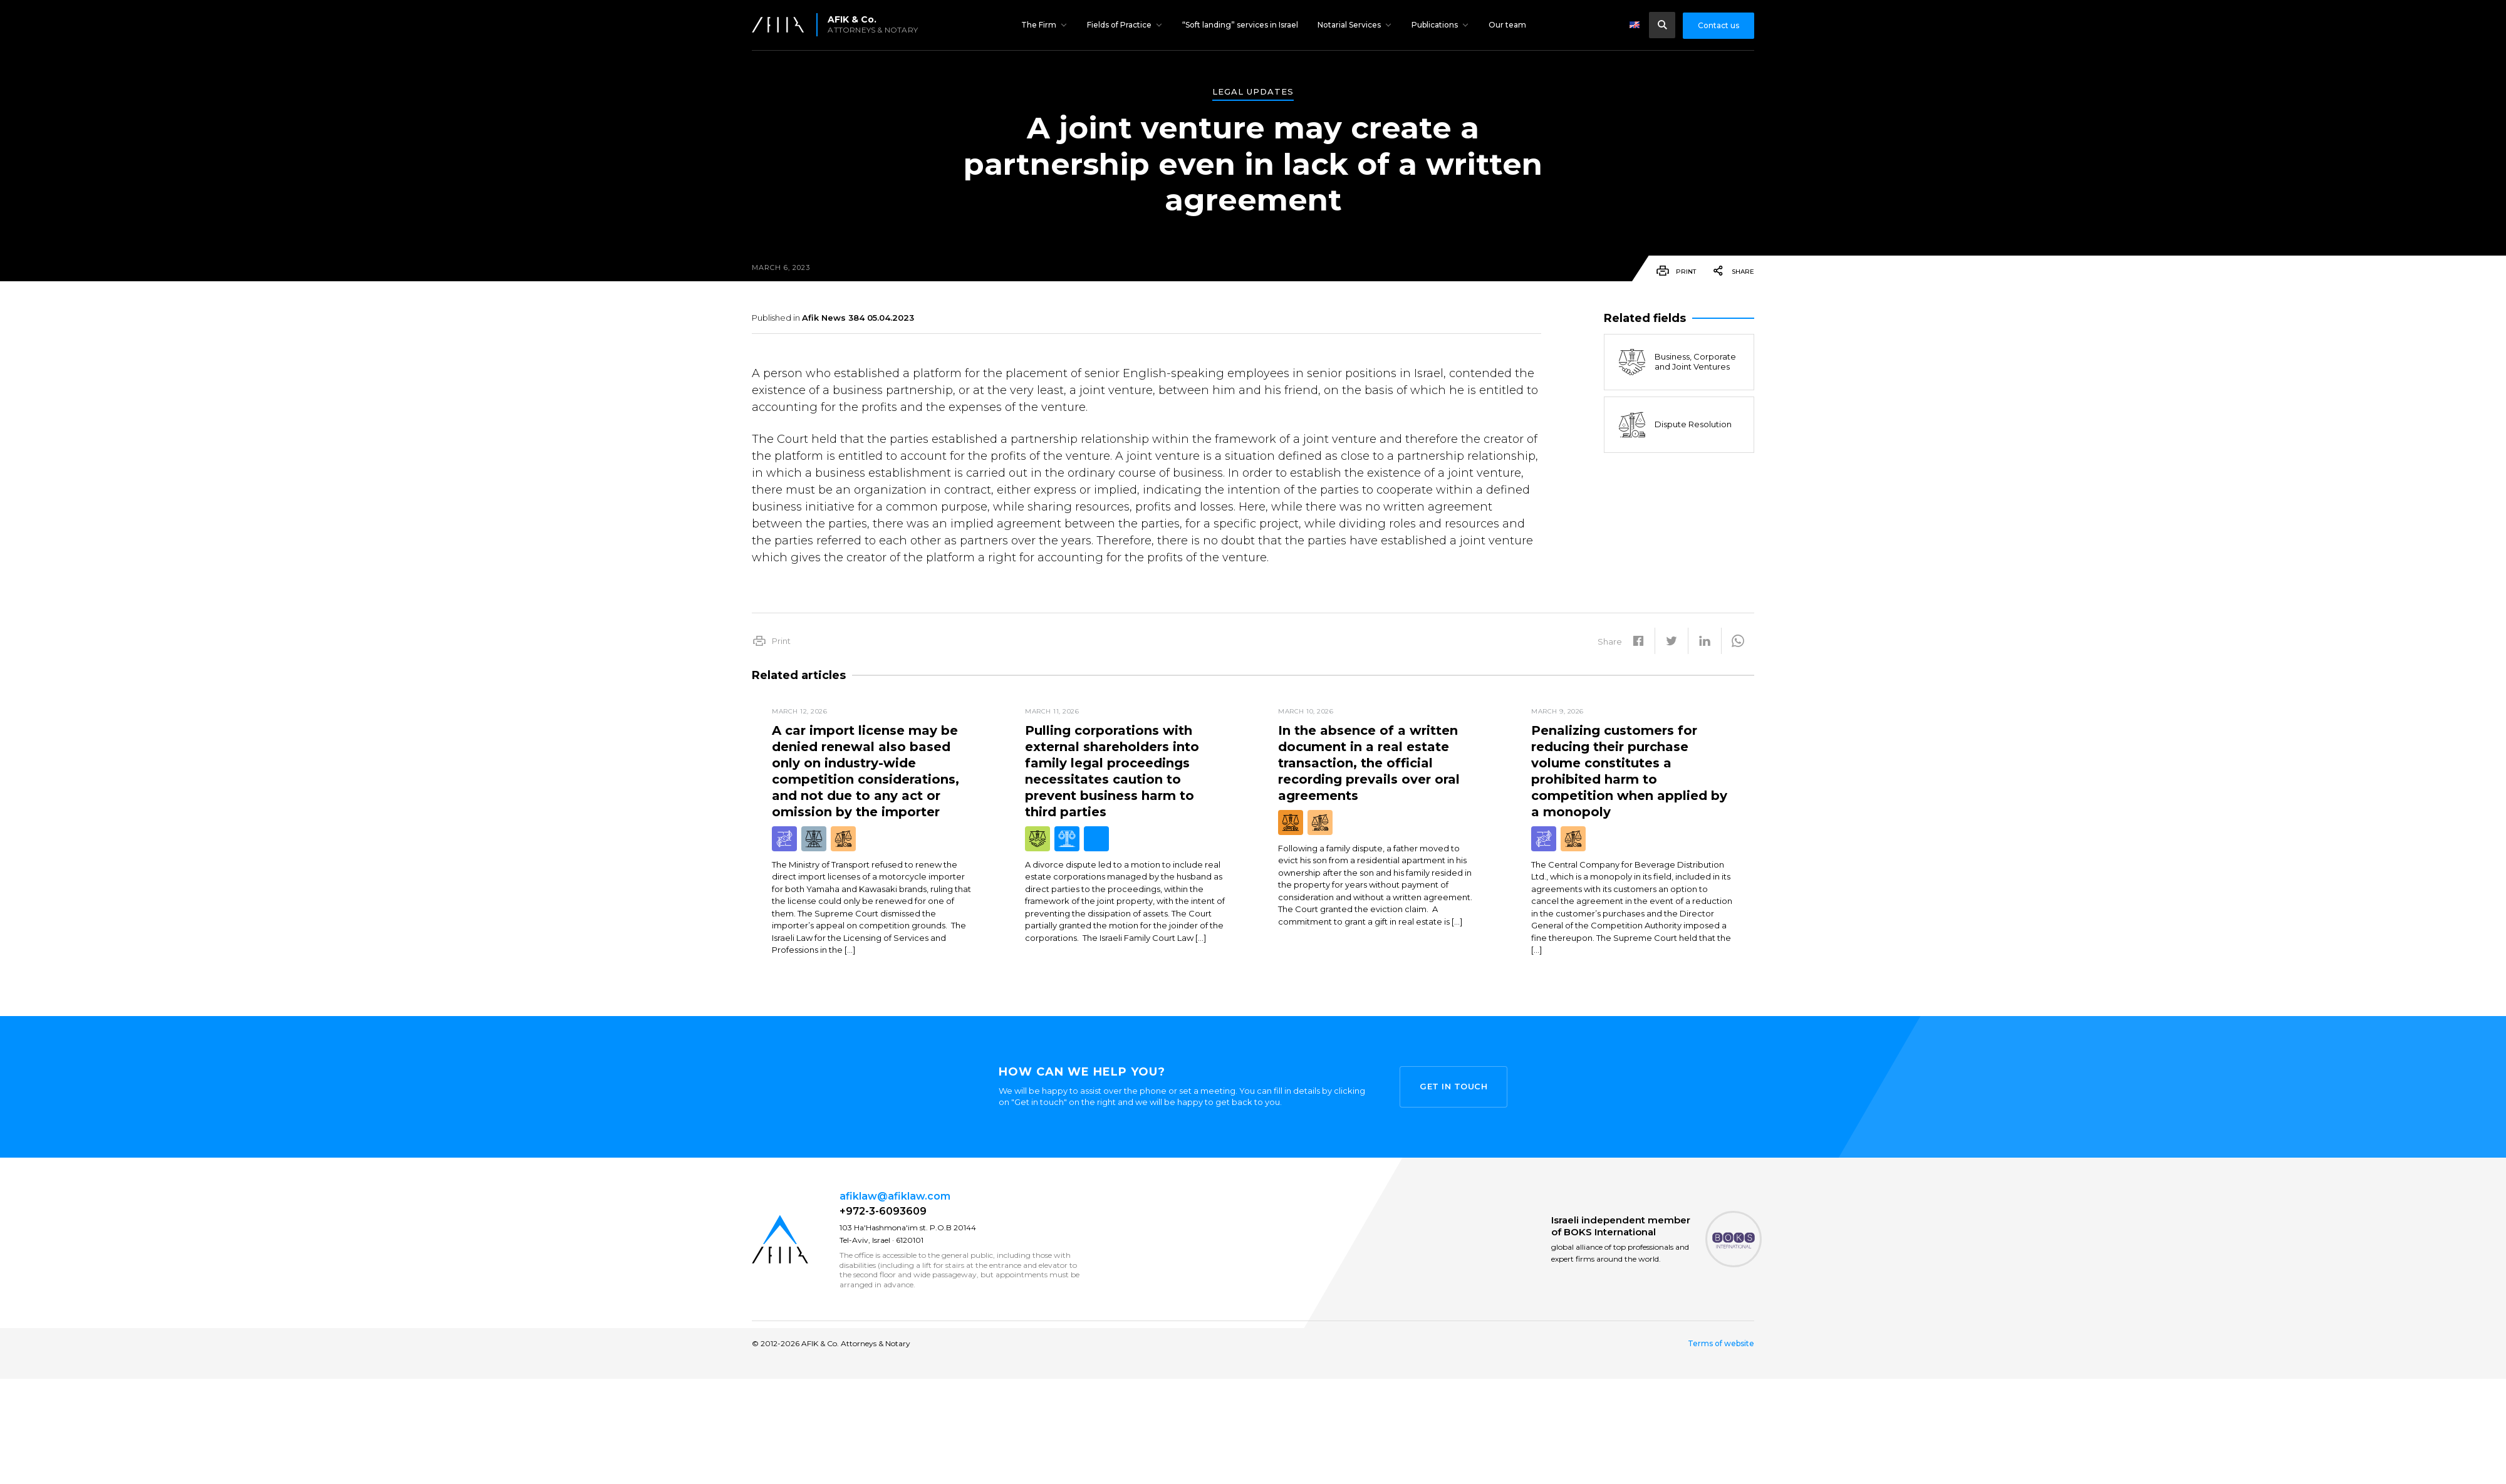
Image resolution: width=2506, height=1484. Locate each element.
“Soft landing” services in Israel (1240, 24)
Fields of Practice (1119, 24)
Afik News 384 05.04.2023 (858, 318)
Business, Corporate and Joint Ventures (1676, 362)
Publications (1435, 24)
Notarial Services (1349, 24)
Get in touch (1453, 1086)
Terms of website (1721, 1343)
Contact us (1718, 25)
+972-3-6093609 (883, 1211)
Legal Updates (1253, 92)
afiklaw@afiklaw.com (895, 1196)
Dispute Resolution (1674, 425)
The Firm (1038, 24)
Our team (1507, 24)
